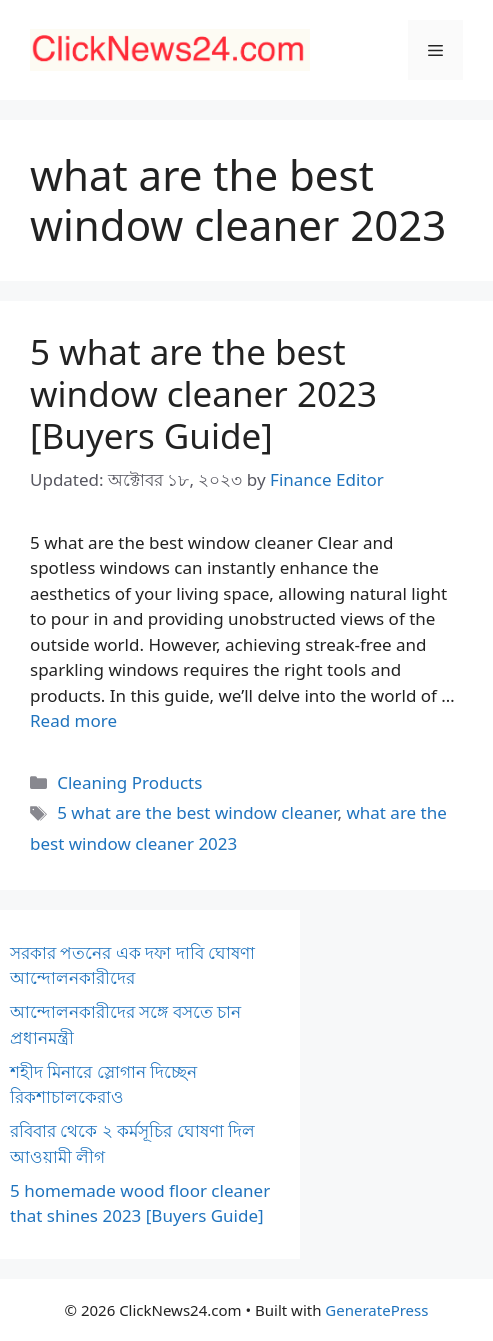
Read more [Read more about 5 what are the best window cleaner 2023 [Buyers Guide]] (73, 720)
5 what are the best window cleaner (197, 812)
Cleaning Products (129, 782)
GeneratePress (376, 1310)
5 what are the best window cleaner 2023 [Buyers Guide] (203, 393)
